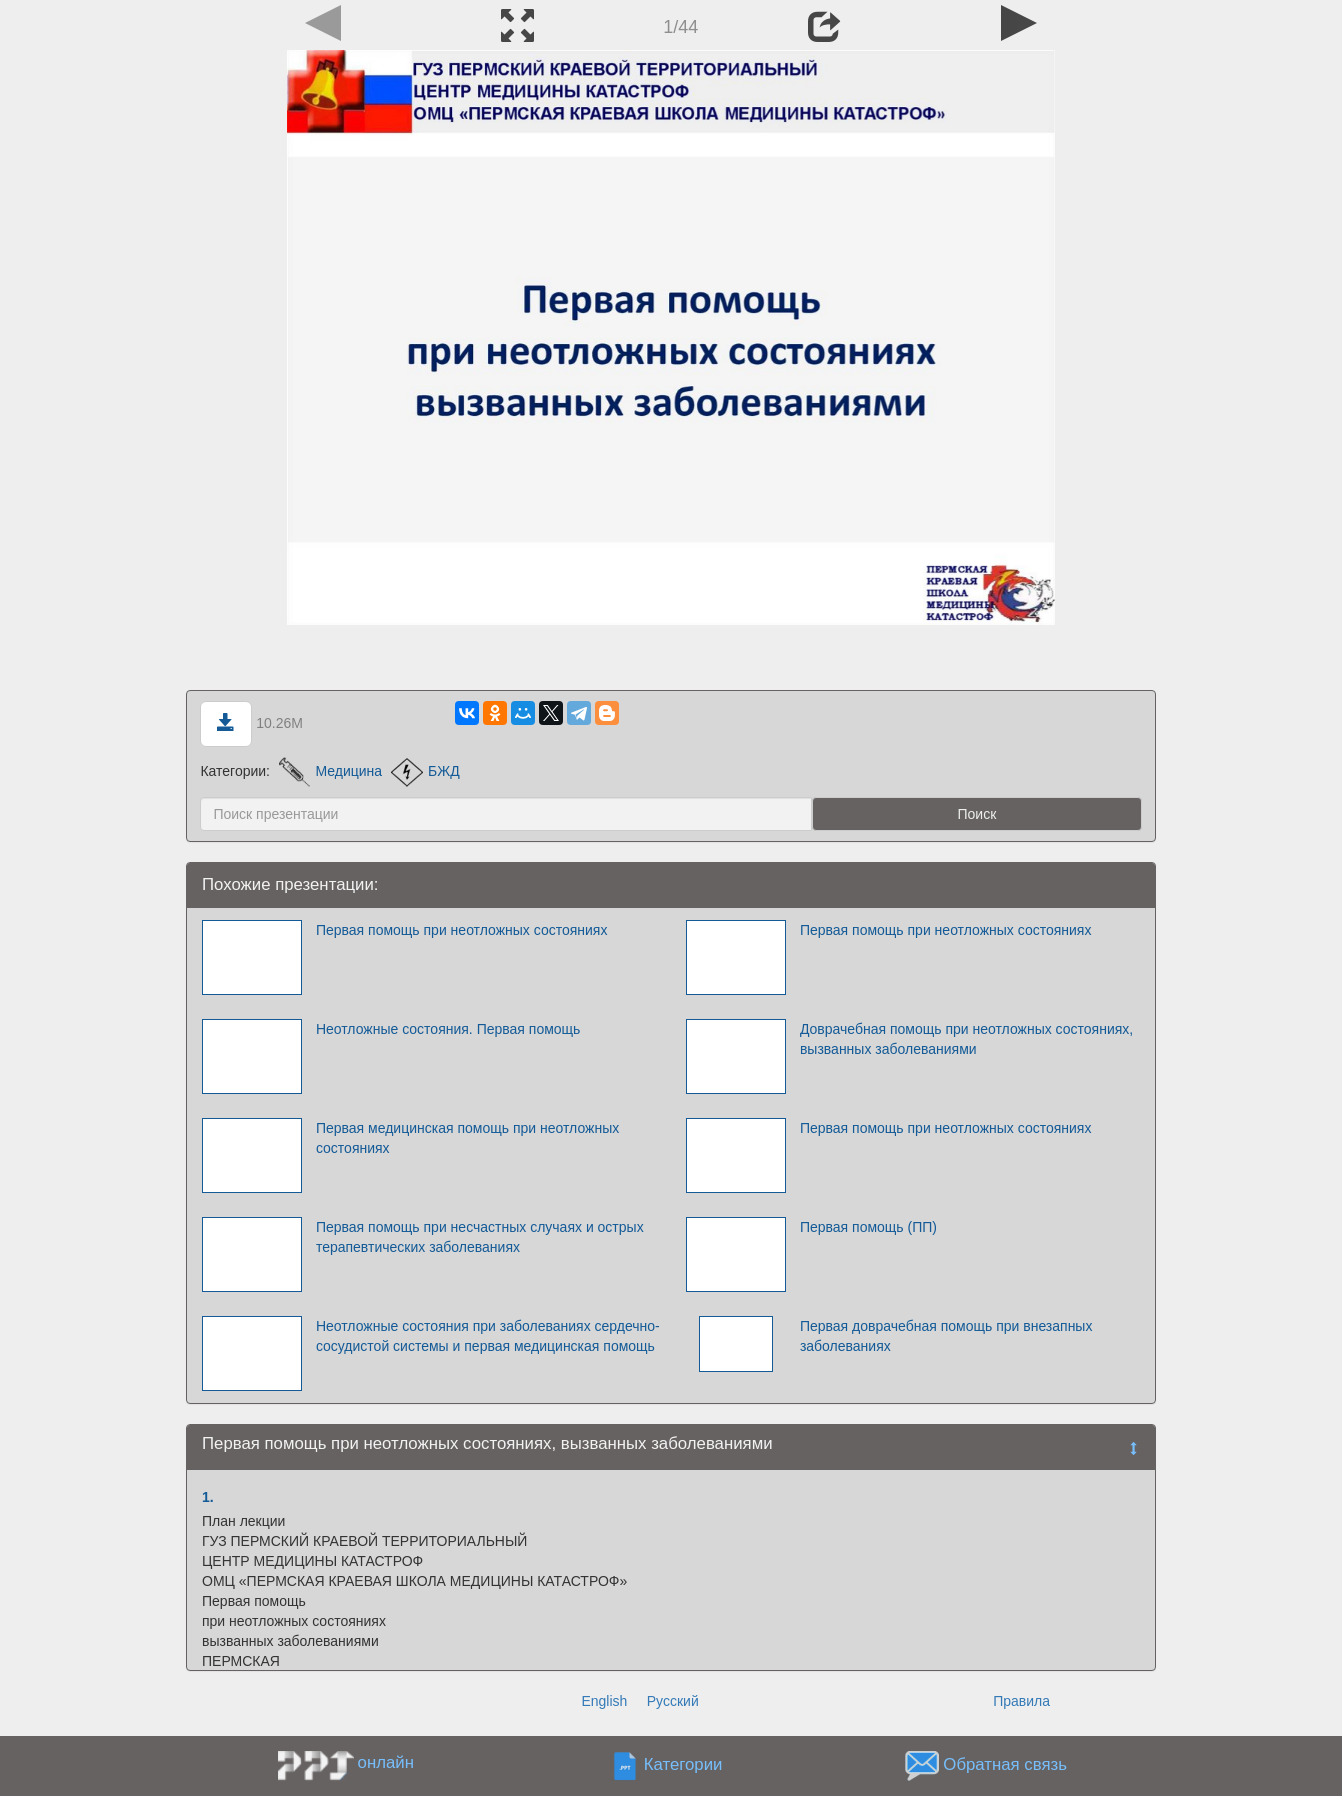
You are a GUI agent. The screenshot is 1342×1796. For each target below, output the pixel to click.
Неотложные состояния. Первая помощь (448, 1029)
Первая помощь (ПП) (868, 1227)
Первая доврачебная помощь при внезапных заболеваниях (946, 1336)
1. (208, 1497)
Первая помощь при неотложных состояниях (462, 930)
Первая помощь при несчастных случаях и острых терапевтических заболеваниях (480, 1237)
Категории (683, 1764)
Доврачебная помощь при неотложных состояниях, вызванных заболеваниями (966, 1039)
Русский (673, 1701)
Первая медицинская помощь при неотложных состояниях (467, 1138)
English (604, 1701)
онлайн (386, 1762)
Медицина (330, 771)
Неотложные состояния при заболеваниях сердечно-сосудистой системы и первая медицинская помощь (488, 1336)
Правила (1021, 1701)
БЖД (425, 771)
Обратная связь (1005, 1764)
